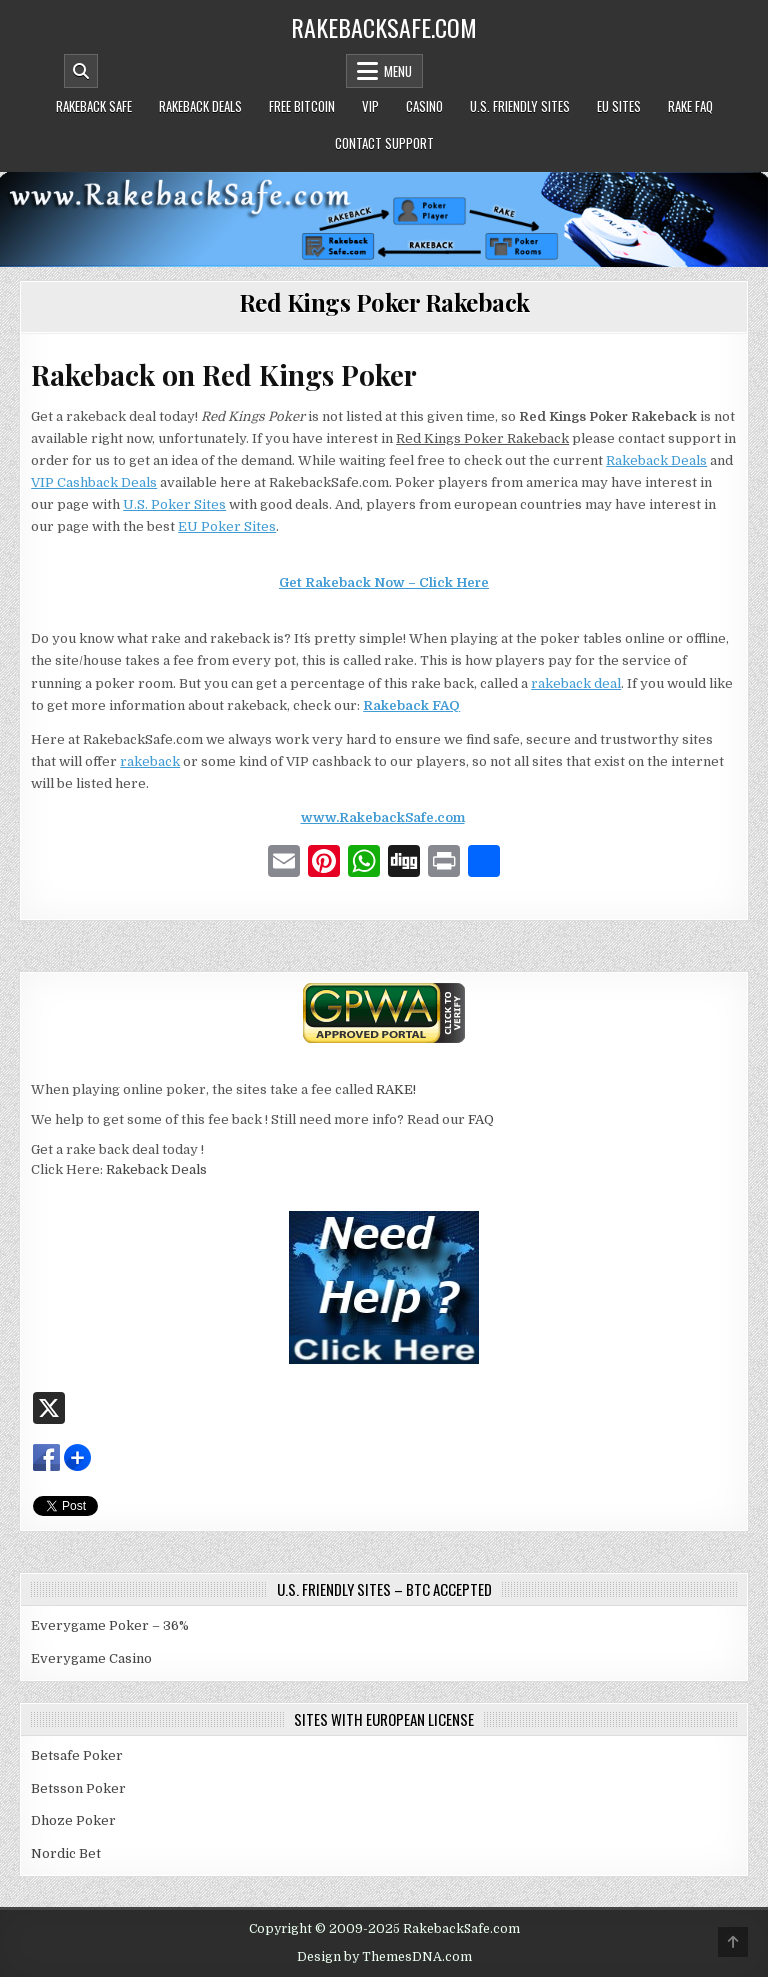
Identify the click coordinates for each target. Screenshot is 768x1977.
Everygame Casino (91, 1658)
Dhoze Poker (73, 1820)
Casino (424, 106)
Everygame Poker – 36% (110, 1625)
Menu (398, 71)
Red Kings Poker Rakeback (384, 302)
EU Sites (619, 106)
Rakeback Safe (94, 106)
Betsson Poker (78, 1788)
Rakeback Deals (200, 106)
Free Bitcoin (302, 106)
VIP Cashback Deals (94, 482)
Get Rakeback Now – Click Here (384, 582)
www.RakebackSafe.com (383, 817)
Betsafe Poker (77, 1755)
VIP (370, 106)
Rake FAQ (690, 106)
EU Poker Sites (227, 526)
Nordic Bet (66, 1853)
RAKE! (396, 1089)
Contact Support (384, 143)
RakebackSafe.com (384, 27)
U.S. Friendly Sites (520, 106)
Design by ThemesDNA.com (384, 1957)
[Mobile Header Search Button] (81, 71)
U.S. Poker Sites (174, 504)
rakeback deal (576, 683)
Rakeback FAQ (411, 705)
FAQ (481, 1119)
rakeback (150, 761)
